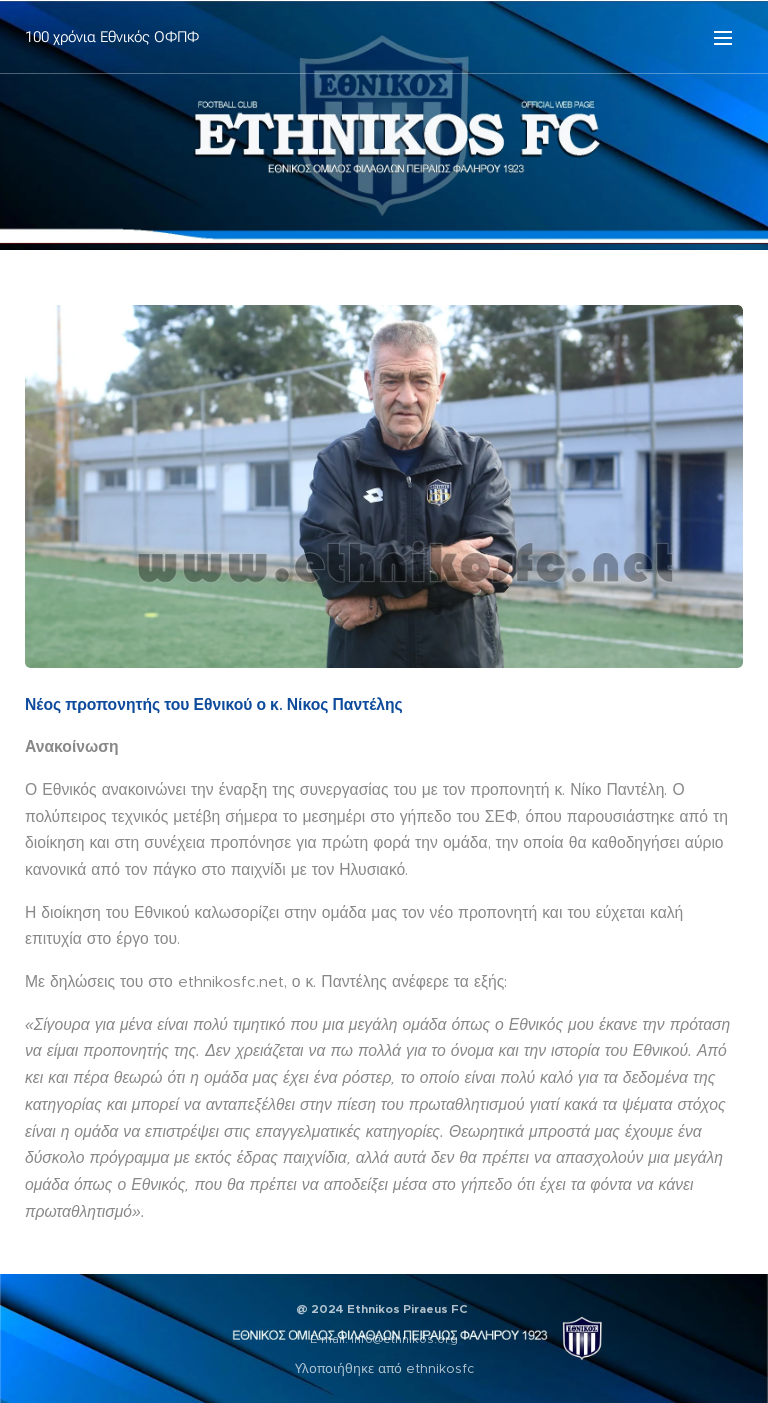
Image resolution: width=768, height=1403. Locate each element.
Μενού (723, 38)
